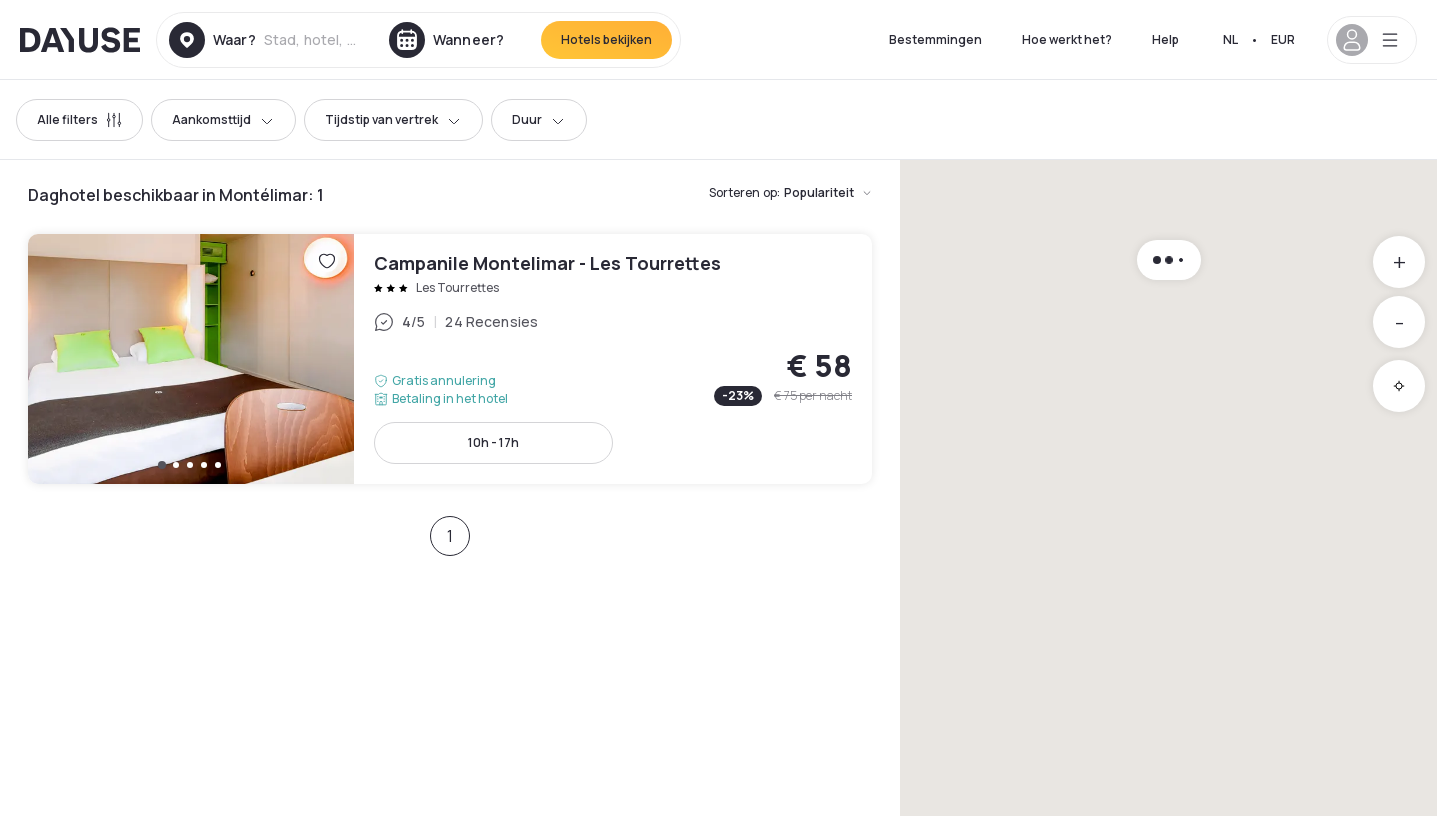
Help (1165, 39)
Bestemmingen (935, 39)
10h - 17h (493, 442)
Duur (539, 119)
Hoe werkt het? (1067, 39)
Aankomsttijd (223, 119)
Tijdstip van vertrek (393, 119)
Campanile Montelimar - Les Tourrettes (450, 359)
